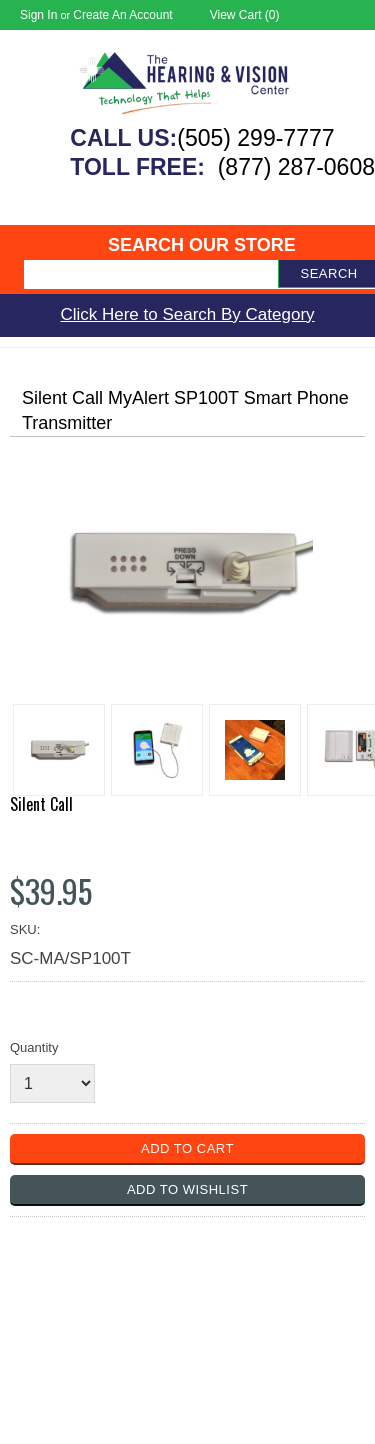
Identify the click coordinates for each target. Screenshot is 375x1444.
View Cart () (245, 15)
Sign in (38, 15)
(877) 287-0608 (296, 167)
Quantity (34, 1047)
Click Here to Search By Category (187, 314)
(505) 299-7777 (255, 138)
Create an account (122, 15)
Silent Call (41, 804)
